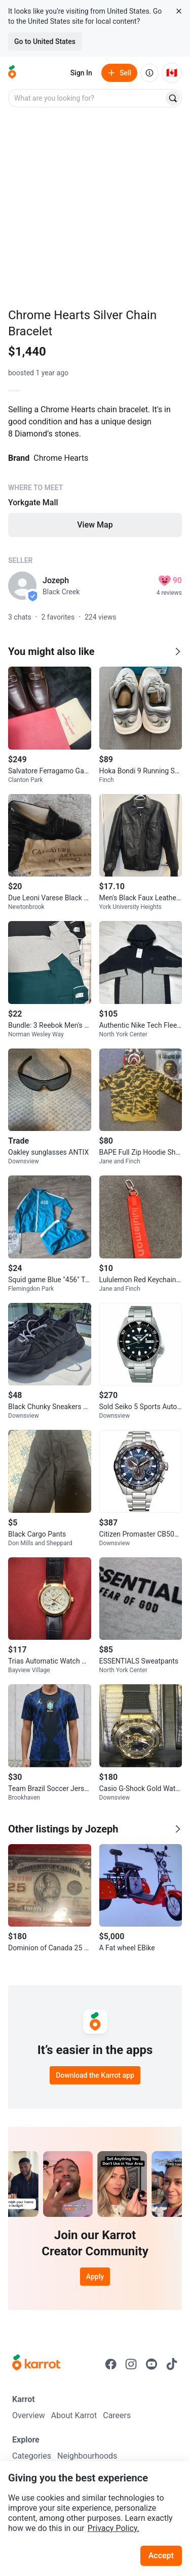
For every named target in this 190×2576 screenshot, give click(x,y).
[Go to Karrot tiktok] (172, 2364)
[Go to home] (12, 72)
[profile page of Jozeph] (22, 586)
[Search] (173, 98)
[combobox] (87, 98)
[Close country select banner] (179, 11)
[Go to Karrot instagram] (131, 2364)
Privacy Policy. (113, 2528)
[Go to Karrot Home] (36, 2363)
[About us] (149, 73)
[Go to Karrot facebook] (111, 2364)
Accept (161, 2555)
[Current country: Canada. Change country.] (172, 73)
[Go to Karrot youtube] (151, 2364)
